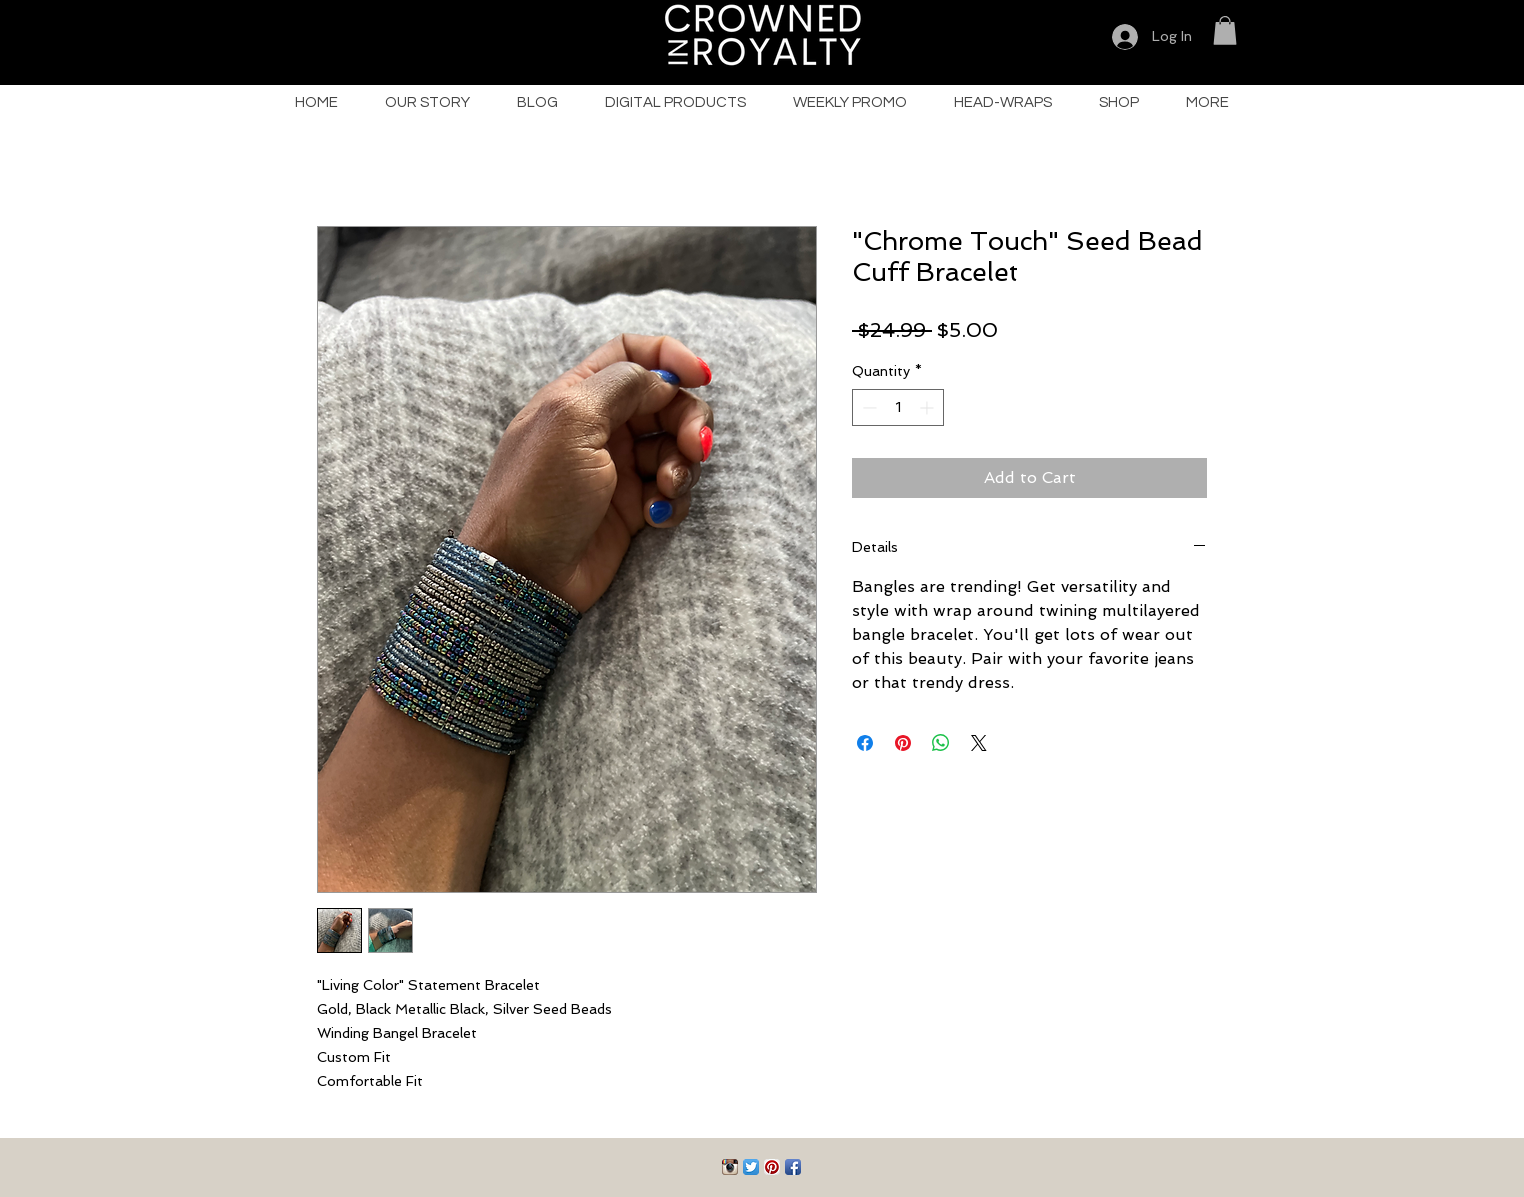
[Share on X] (979, 743)
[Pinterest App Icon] (772, 1167)
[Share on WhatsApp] (941, 743)
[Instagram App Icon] (730, 1167)
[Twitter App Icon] (751, 1167)
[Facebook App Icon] (793, 1167)
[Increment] (928, 407)
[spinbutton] (898, 407)
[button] (1225, 30)
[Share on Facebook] (865, 743)
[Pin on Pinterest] (903, 743)
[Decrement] (867, 407)
